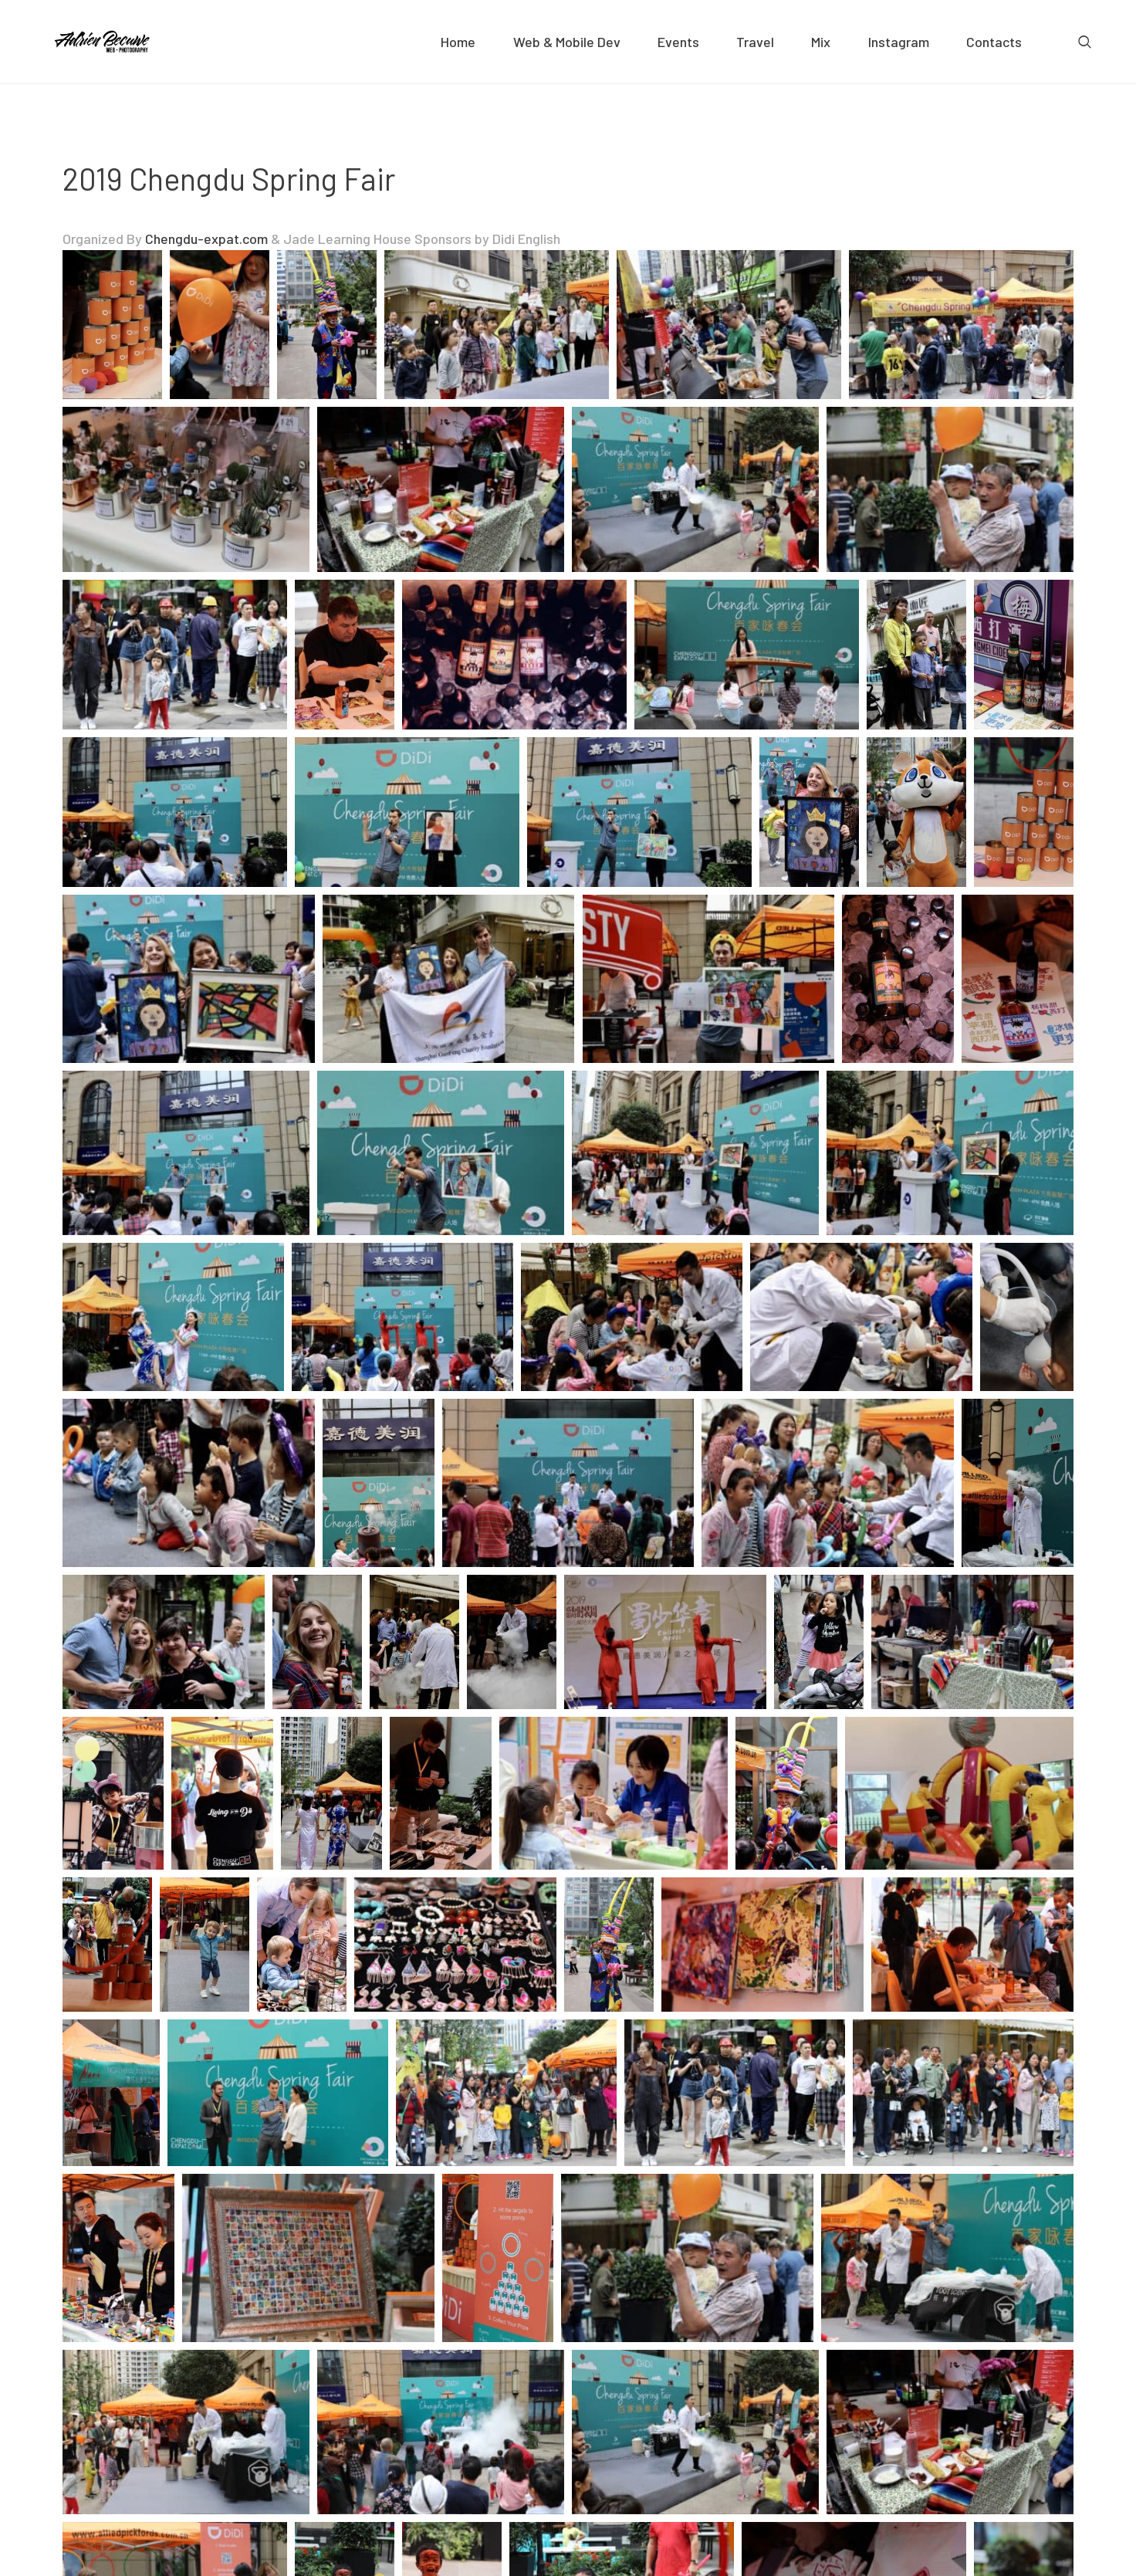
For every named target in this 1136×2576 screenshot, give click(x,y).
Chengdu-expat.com (206, 238)
